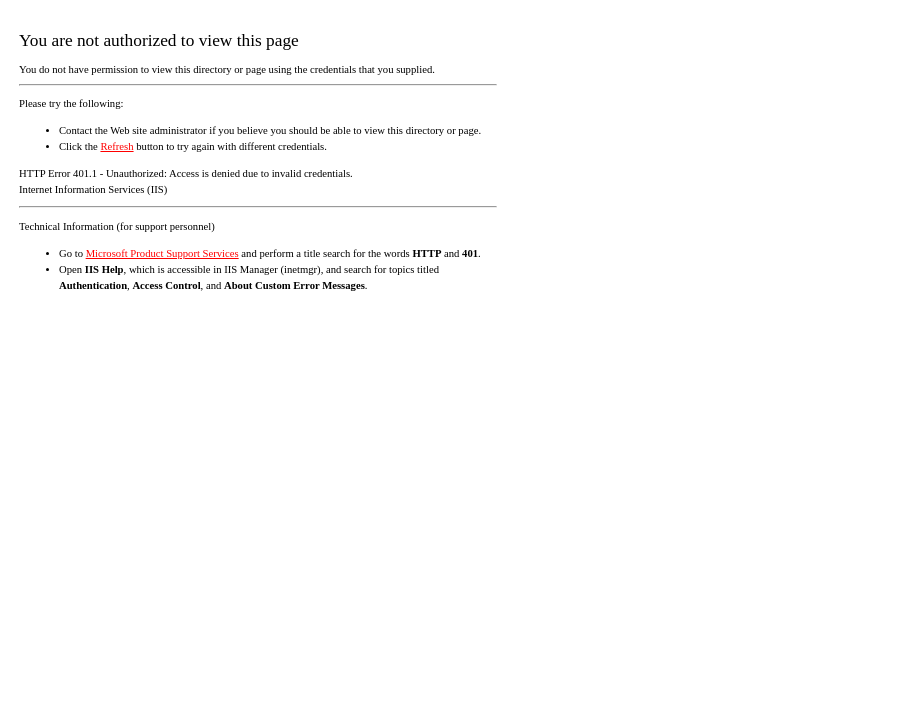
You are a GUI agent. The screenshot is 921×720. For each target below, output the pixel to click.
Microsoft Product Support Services (162, 253)
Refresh (116, 146)
